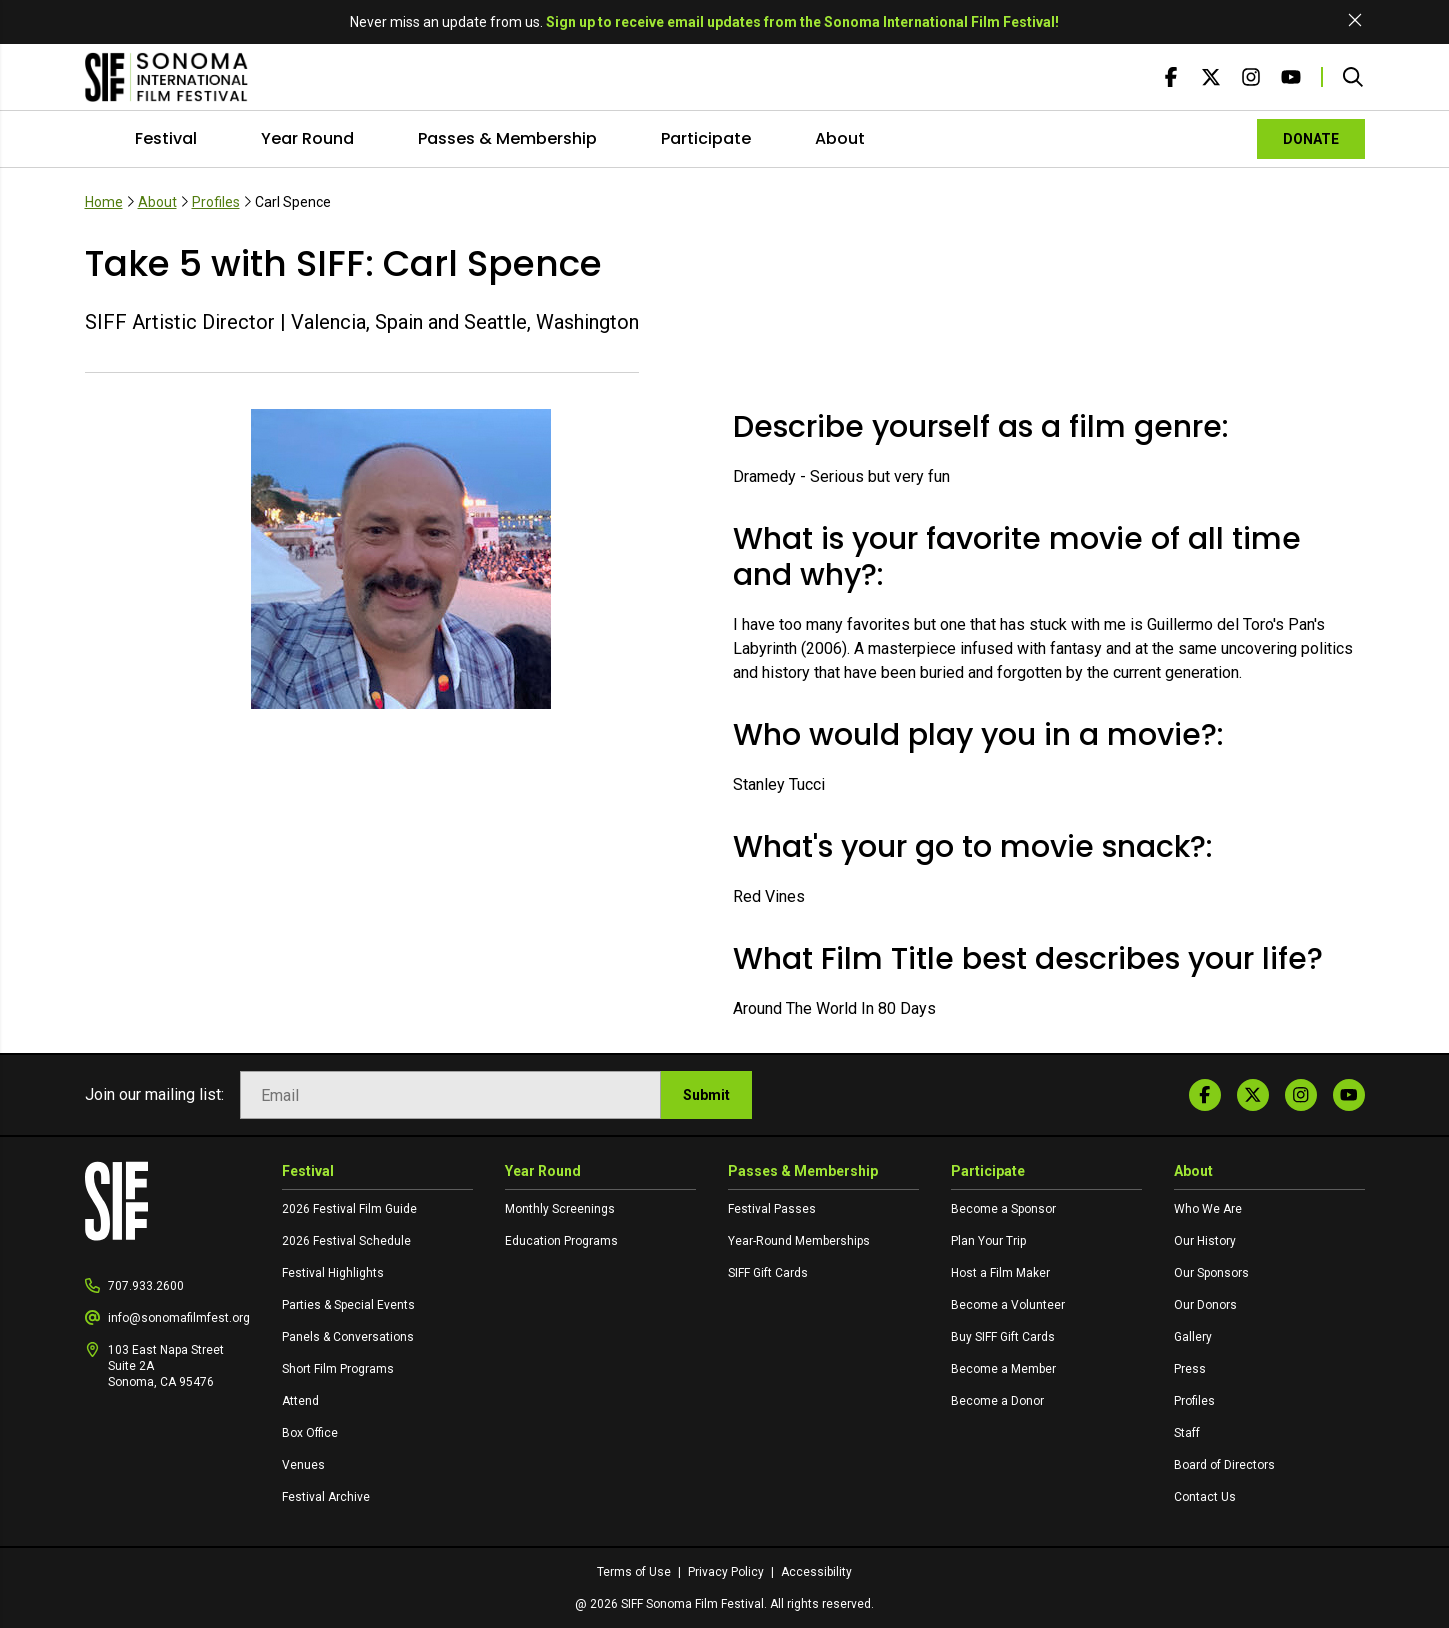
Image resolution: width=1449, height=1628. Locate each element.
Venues (303, 1465)
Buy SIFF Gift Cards (1003, 1337)
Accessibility (816, 1572)
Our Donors (1205, 1305)
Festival (166, 138)
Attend (300, 1401)
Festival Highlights (333, 1273)
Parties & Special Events (348, 1305)
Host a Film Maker (1000, 1273)
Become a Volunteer (1008, 1305)
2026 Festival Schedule (346, 1241)
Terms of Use (635, 1572)
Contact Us (1205, 1497)
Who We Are (1208, 1209)
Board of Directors (1224, 1465)
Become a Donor (997, 1401)
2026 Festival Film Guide (349, 1209)
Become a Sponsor (1003, 1209)
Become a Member (1003, 1369)
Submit (706, 1095)
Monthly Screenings (560, 1209)
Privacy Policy (727, 1572)
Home (104, 202)
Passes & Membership (507, 138)
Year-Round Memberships (799, 1241)
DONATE (1311, 139)
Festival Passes (772, 1209)
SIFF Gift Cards (768, 1273)
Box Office (310, 1433)
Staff (1187, 1433)
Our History (1205, 1241)
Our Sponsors (1211, 1273)
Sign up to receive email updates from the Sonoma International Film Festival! (802, 22)
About (840, 138)
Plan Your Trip (988, 1241)
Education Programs (561, 1241)
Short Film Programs (338, 1369)
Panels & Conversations (348, 1337)
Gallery (1193, 1337)
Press (1190, 1369)
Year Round (307, 138)
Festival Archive (326, 1497)
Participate (706, 138)
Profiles (216, 202)
